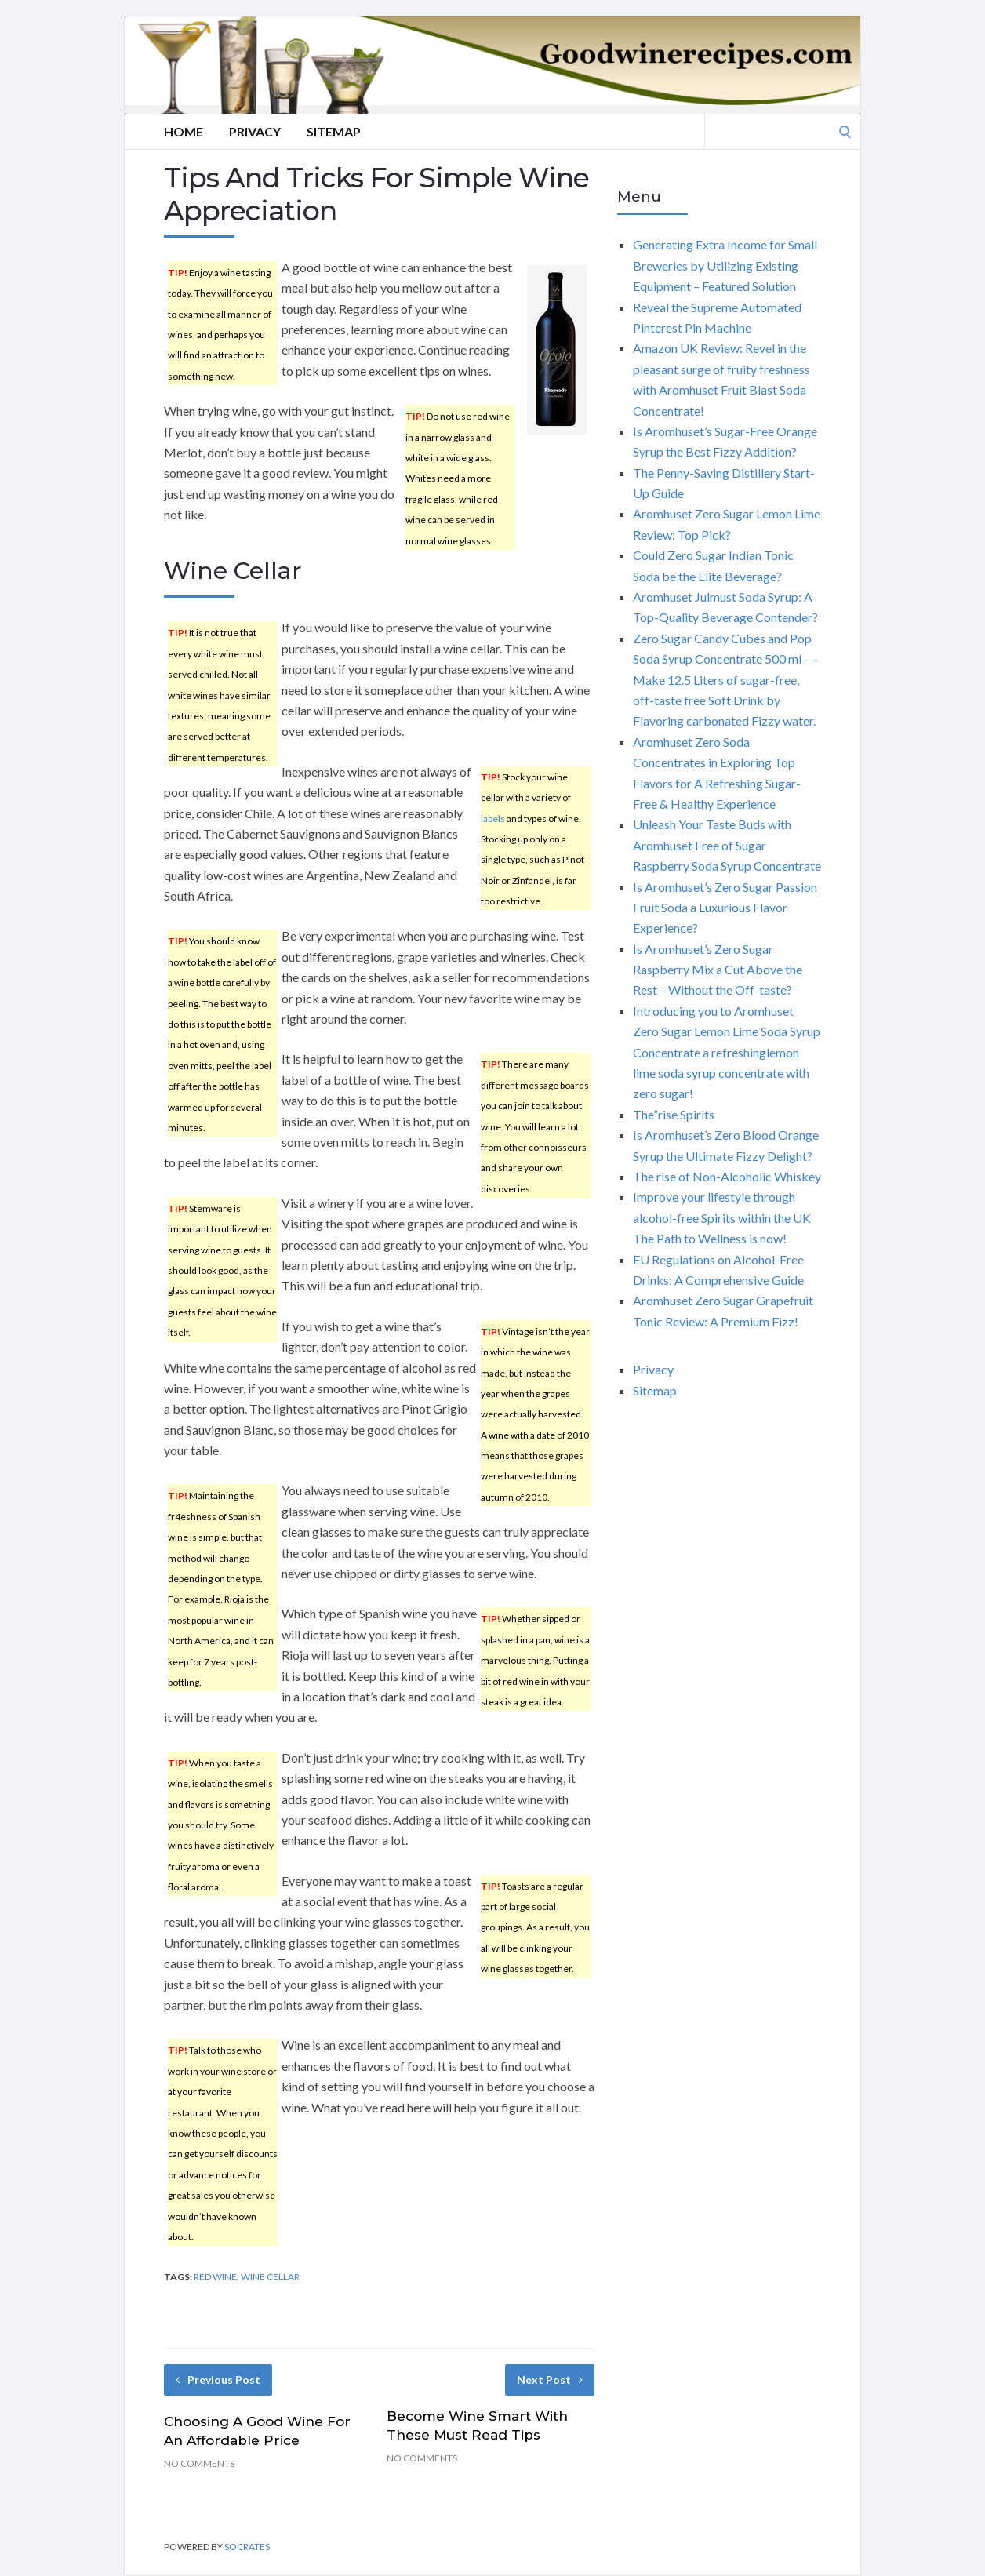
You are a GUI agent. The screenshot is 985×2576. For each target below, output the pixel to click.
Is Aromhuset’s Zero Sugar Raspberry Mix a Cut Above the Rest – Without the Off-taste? (717, 969)
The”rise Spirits (673, 1114)
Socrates (247, 2546)
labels (493, 818)
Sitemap (334, 131)
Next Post (550, 2379)
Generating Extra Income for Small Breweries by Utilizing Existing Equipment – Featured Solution (725, 265)
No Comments (199, 2463)
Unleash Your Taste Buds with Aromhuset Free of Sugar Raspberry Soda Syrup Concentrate (727, 845)
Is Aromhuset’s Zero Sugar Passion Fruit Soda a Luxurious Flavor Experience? (725, 907)
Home (183, 131)
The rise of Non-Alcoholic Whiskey (727, 1176)
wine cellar (270, 2277)
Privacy (255, 131)
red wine (215, 2277)
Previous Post (218, 2379)
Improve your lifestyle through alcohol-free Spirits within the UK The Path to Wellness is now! (722, 1217)
